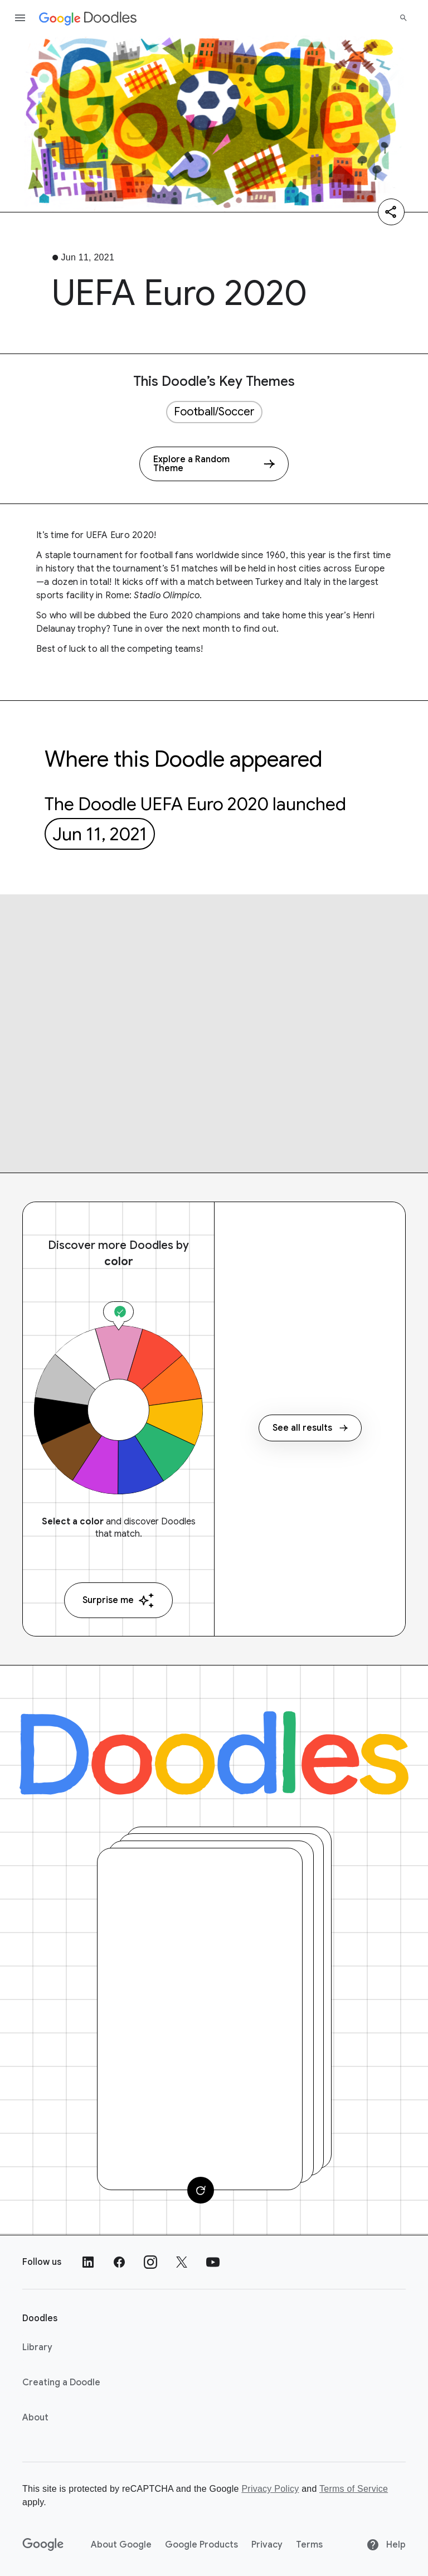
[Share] (391, 211)
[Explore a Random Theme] (214, 464)
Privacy (267, 2544)
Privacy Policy (270, 2488)
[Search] (403, 17)
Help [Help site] (386, 2544)
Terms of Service (353, 2488)
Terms (309, 2544)
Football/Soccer (214, 412)
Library (37, 2347)
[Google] (43, 2544)
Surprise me (118, 1600)
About (35, 2417)
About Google (121, 2544)
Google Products (201, 2544)
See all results (310, 1428)
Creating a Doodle (61, 2382)
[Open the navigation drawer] (20, 17)
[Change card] (200, 2190)
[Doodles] (214, 1753)
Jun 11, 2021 (99, 834)
